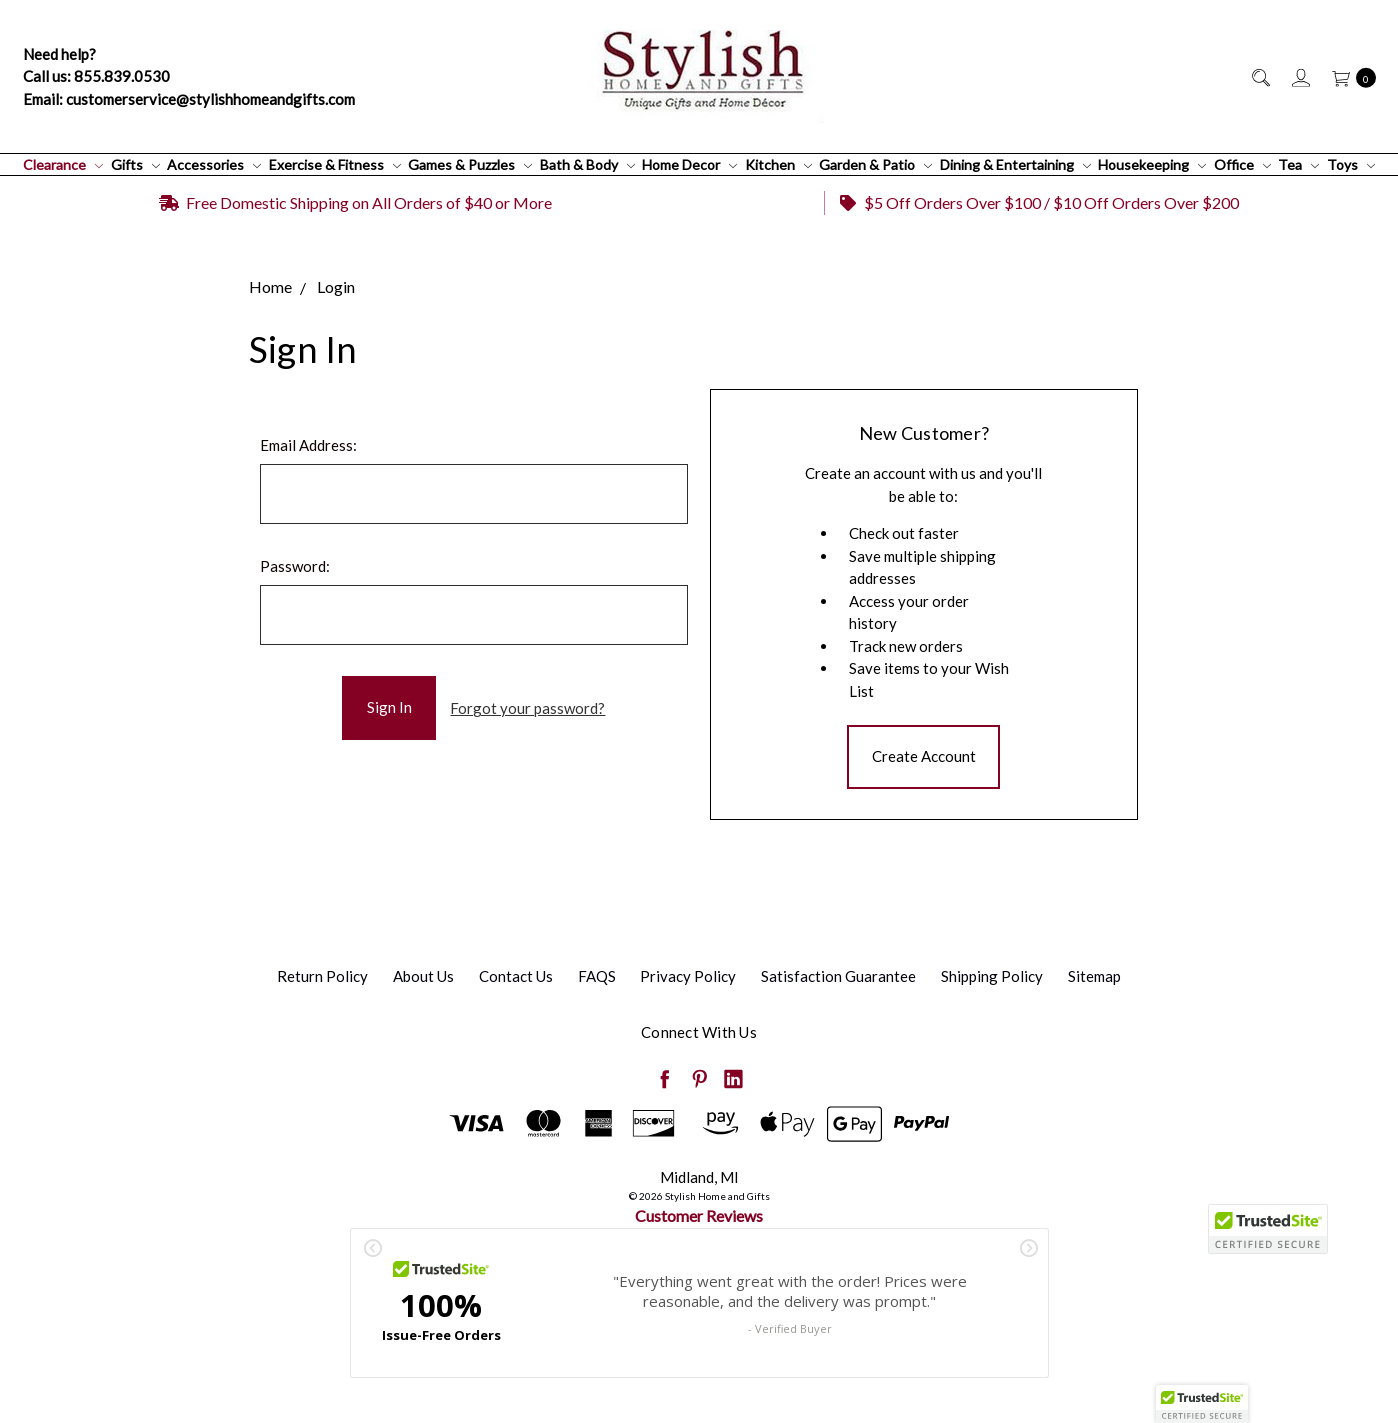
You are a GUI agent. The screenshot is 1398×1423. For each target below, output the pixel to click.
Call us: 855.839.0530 (96, 76)
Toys (1351, 164)
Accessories (214, 164)
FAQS (597, 976)
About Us (423, 976)
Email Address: (308, 445)
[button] (1202, 1404)
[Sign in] (1299, 76)
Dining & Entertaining (1015, 164)
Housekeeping (1152, 164)
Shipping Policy (992, 976)
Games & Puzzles (470, 164)
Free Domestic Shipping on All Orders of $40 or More (356, 202)
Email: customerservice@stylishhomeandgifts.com (189, 99)
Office (1242, 164)
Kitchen (778, 164)
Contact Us (516, 976)
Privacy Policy (688, 976)
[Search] (1259, 76)
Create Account (924, 756)
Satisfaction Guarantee (838, 976)
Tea (1298, 164)
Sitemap (1094, 976)
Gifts (135, 164)
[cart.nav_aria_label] (1348, 76)
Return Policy (322, 976)
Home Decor (689, 164)
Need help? (59, 54)
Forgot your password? (527, 708)
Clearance (63, 164)
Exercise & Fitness (335, 164)
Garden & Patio (875, 164)
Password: (295, 566)
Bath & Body (587, 164)
